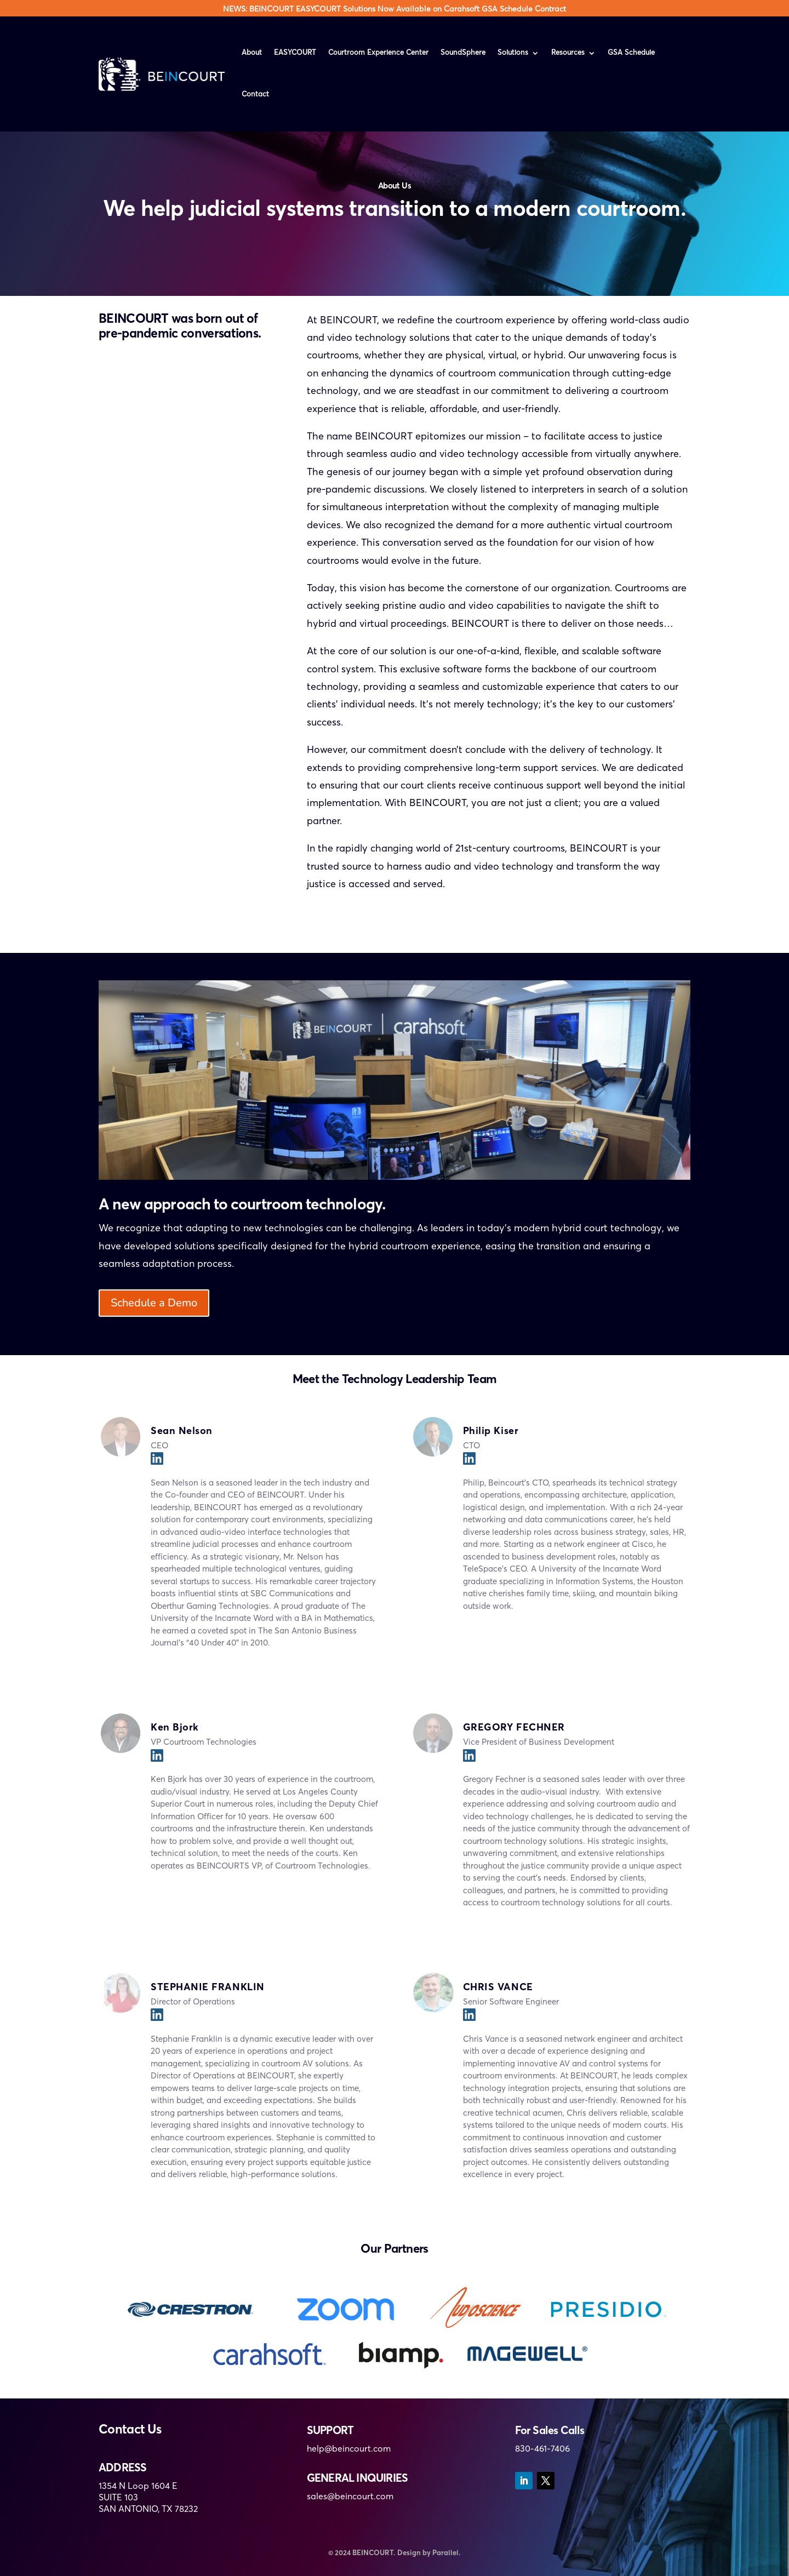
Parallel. (446, 2553)
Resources (568, 52)
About (252, 52)
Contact (255, 94)
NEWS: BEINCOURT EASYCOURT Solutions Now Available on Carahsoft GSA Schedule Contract (394, 9)
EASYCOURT (295, 52)
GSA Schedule (631, 52)
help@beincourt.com (349, 2449)
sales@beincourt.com (350, 2497)
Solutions (513, 52)
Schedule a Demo (154, 1302)
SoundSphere (463, 52)
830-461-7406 (542, 2449)
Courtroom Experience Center (378, 52)
